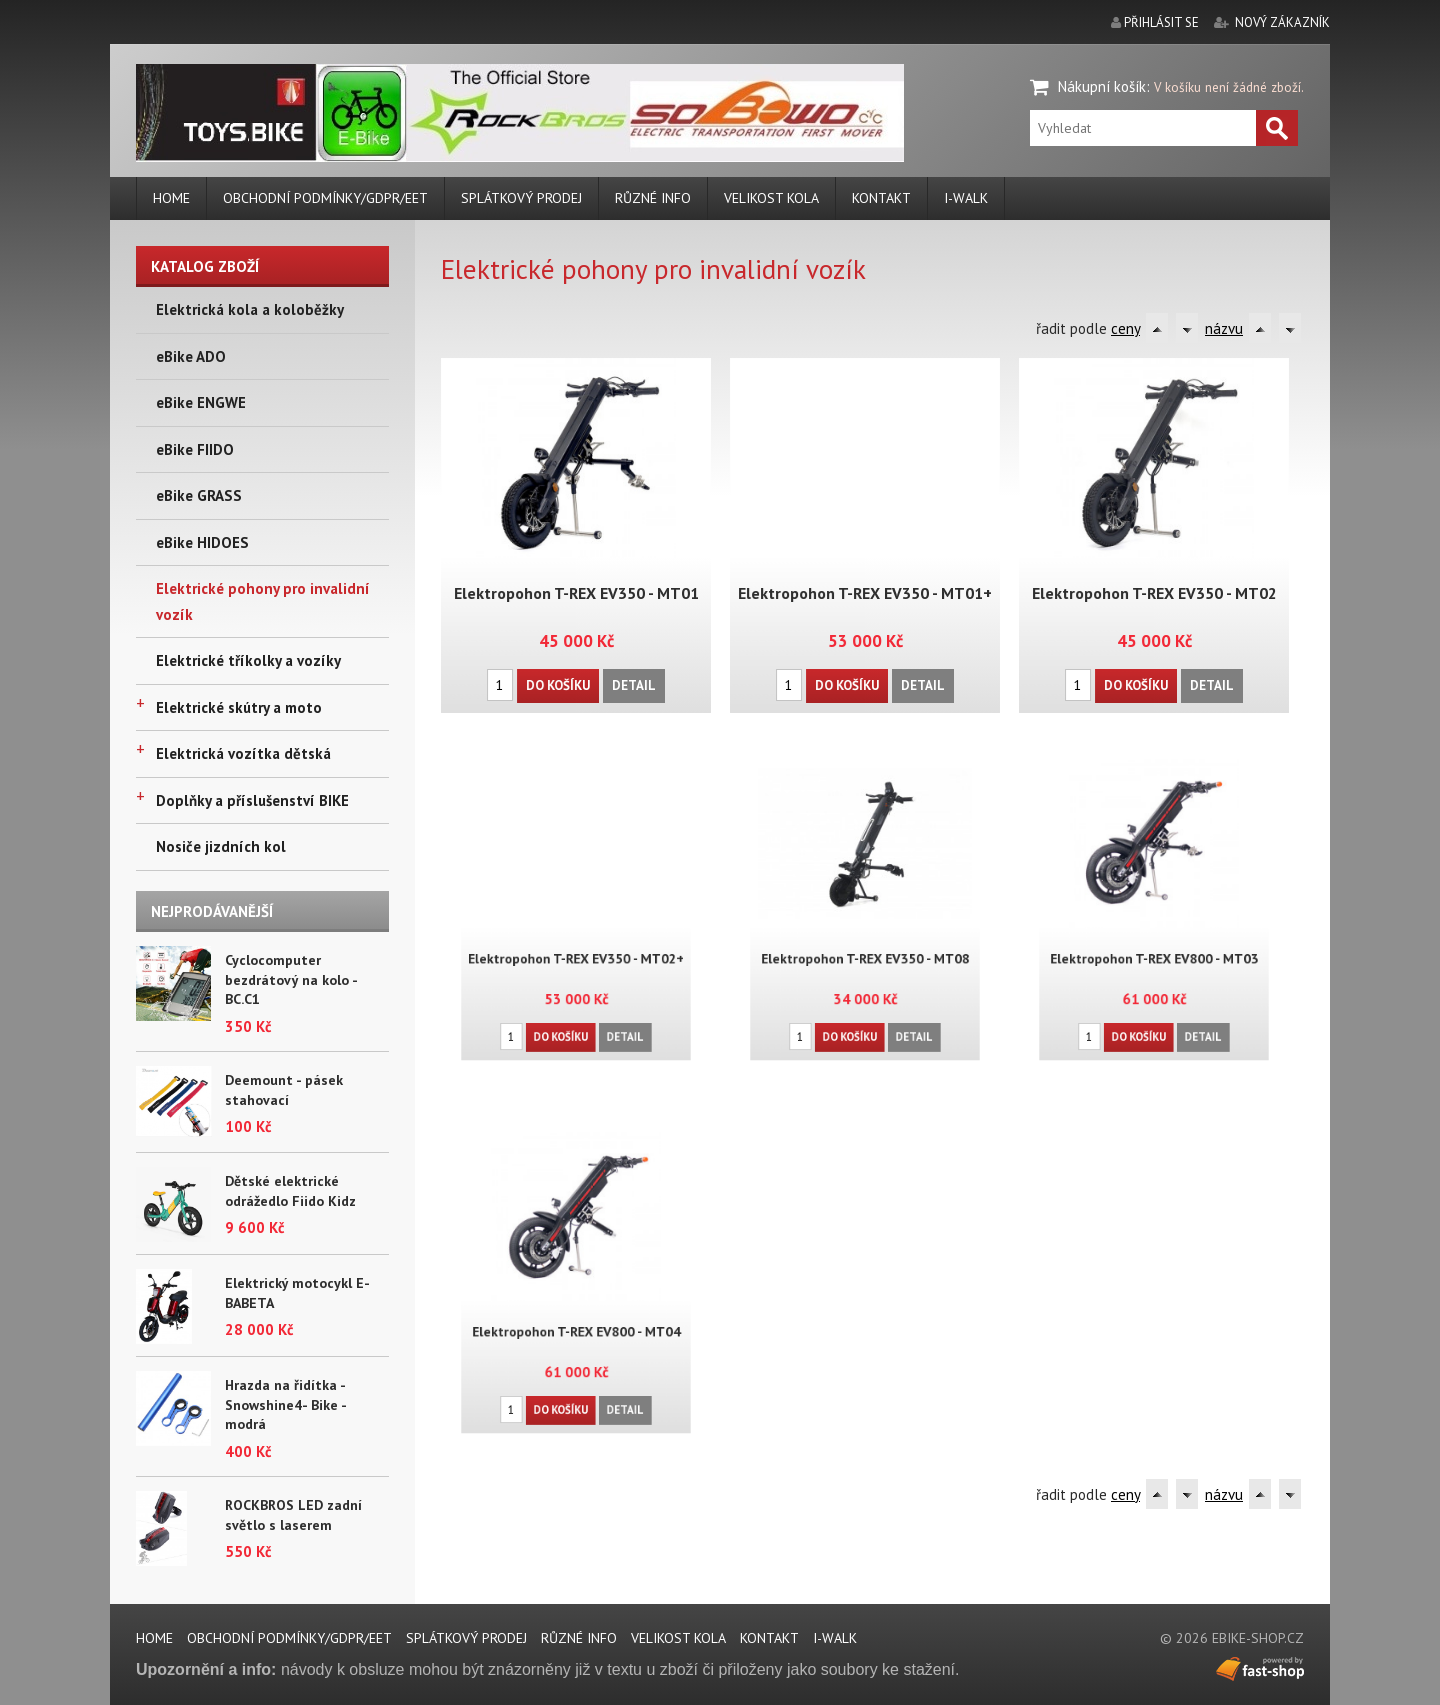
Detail (632, 682)
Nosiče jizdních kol (221, 846)
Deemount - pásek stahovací (284, 1090)
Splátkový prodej (521, 198)
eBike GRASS (199, 495)
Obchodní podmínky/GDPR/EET (325, 198)
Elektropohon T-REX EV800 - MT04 (576, 1319)
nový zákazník (1282, 22)
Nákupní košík (1102, 86)
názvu (1224, 328)
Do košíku (558, 682)
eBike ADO (191, 356)
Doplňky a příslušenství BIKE (252, 800)
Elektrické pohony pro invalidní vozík (263, 601)
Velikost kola (771, 198)
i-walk (966, 198)
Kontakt (881, 198)
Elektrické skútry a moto (239, 707)
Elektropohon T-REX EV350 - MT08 (865, 945)
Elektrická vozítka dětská (243, 753)
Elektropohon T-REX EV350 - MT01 (576, 592)
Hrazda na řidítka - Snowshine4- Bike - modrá (285, 1404)
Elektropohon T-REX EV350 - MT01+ (865, 592)
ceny (1125, 328)
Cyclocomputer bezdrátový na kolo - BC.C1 (291, 979)
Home (171, 198)
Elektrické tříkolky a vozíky (248, 660)
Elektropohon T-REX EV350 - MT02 (1154, 592)
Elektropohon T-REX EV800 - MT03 (1154, 945)
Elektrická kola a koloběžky (250, 309)
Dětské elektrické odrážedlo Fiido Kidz (290, 1191)
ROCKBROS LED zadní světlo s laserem (293, 1515)
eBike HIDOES (202, 542)
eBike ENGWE (201, 402)
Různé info (653, 198)
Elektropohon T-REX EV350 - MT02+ (576, 945)
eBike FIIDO (195, 449)
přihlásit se (1161, 22)
